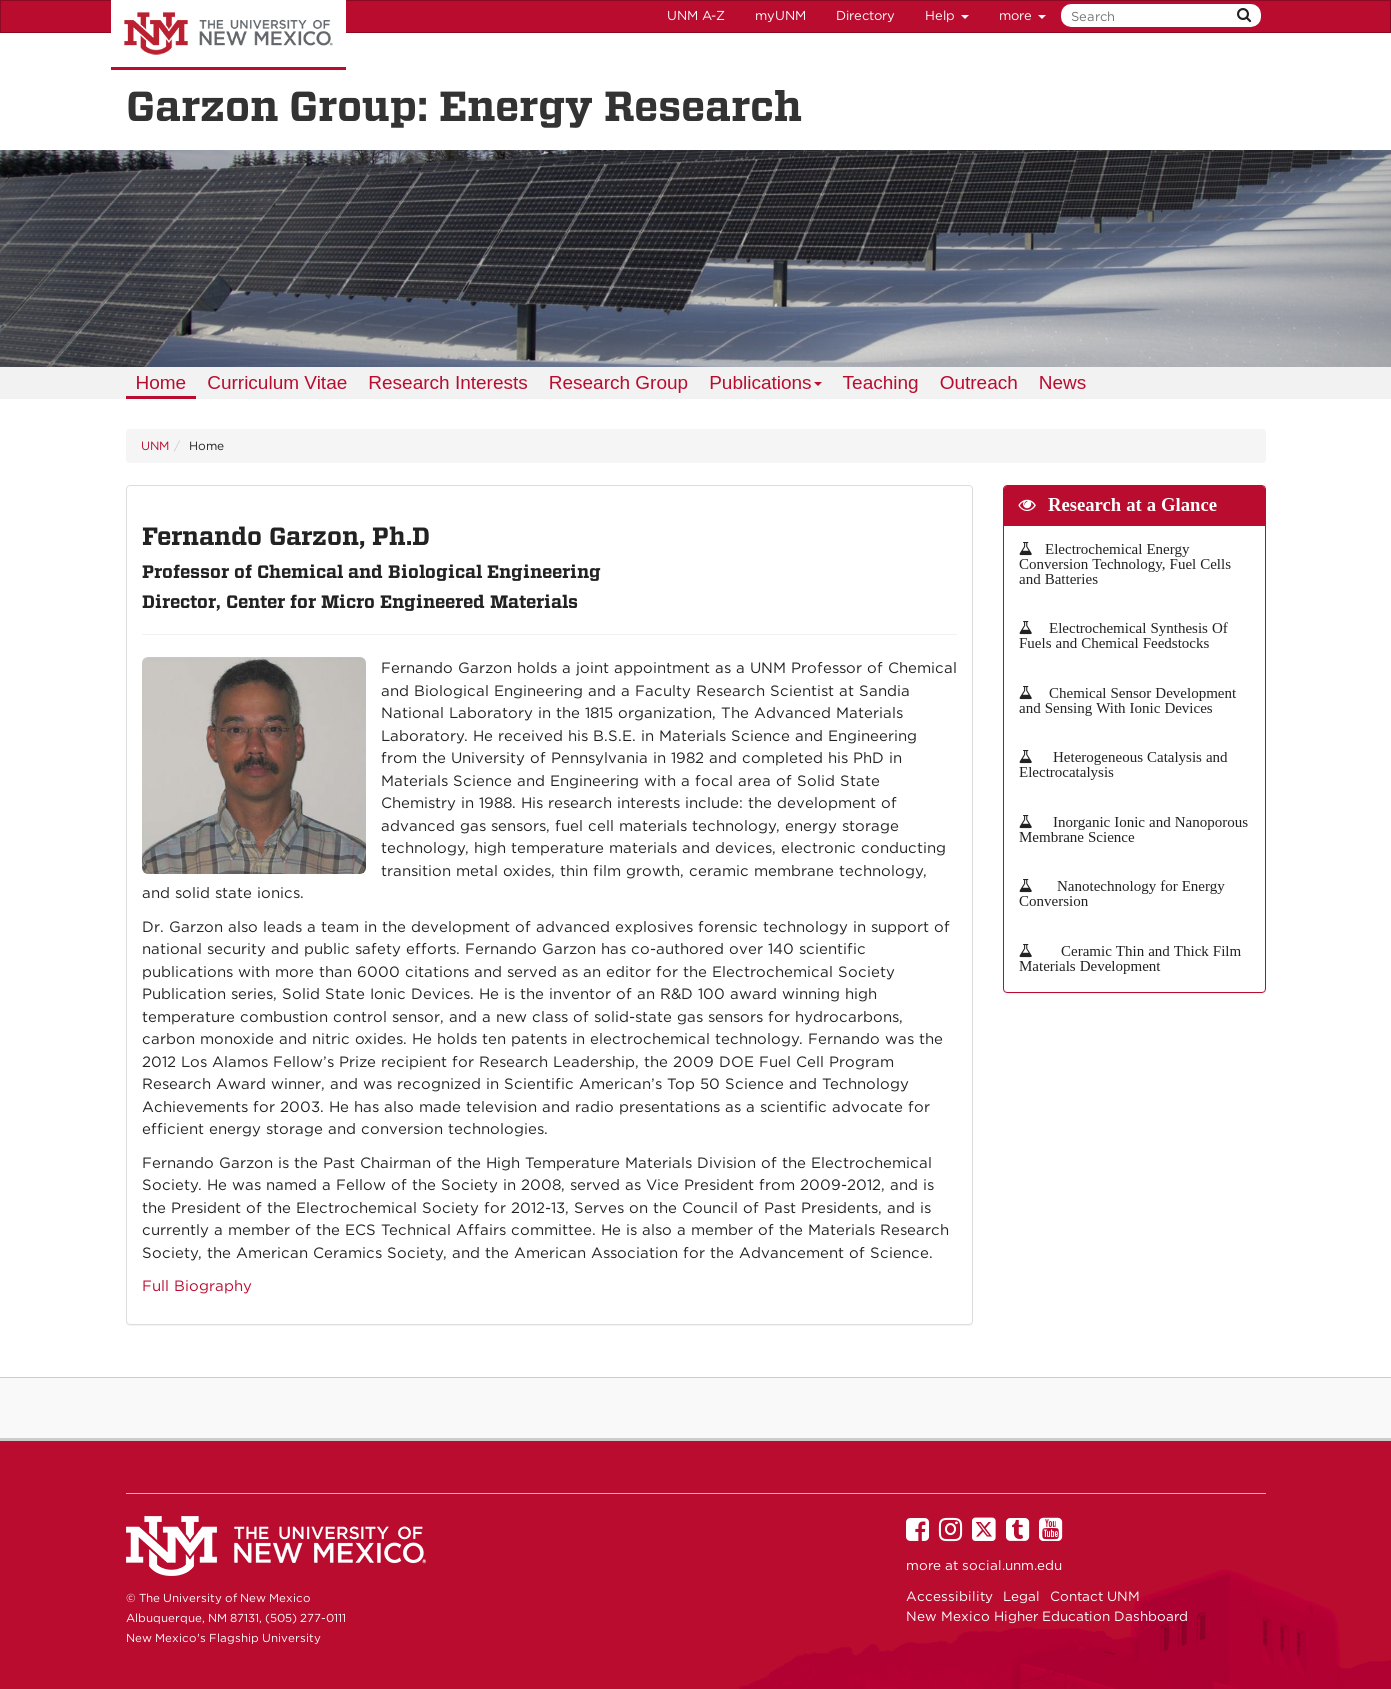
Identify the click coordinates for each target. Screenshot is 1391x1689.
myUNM (780, 15)
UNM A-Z (696, 15)
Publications (766, 385)
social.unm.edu (1012, 1565)
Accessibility (949, 1596)
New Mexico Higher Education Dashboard (1047, 1616)
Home (161, 382)
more (1022, 15)
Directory (865, 15)
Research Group (618, 382)
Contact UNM (1095, 1596)
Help (947, 15)
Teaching (881, 382)
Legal (1021, 1596)
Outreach (979, 382)
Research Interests (447, 382)
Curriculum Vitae (277, 382)
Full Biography (197, 1286)
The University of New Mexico (228, 35)
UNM (155, 445)
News (1063, 382)
